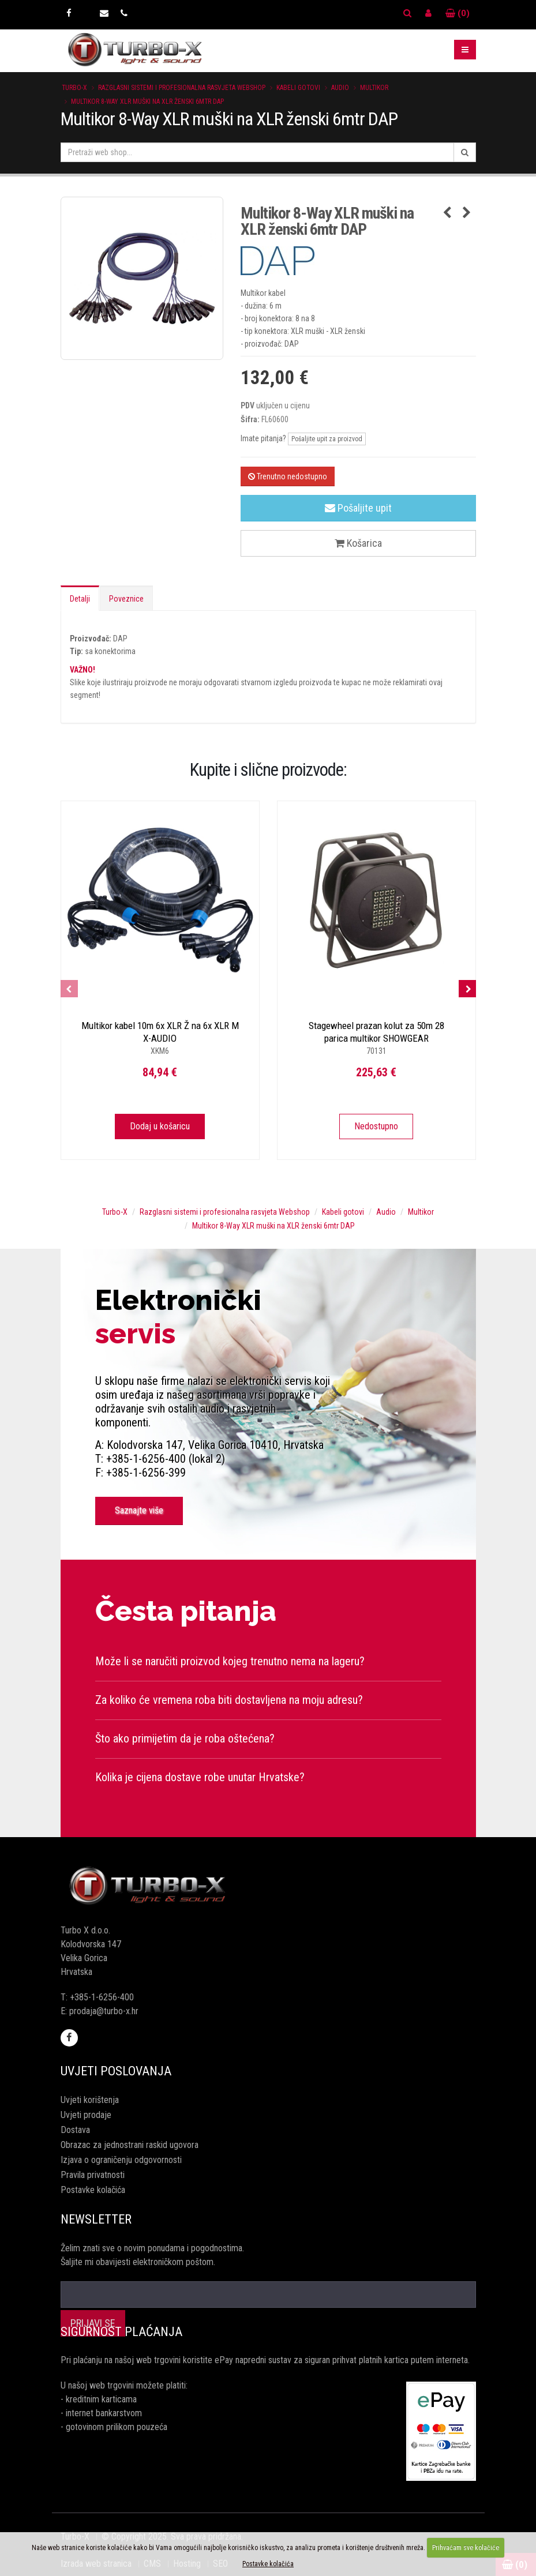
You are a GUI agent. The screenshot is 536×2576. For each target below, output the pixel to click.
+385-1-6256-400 (102, 1997)
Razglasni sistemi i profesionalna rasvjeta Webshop (181, 88)
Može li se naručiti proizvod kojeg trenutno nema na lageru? (230, 1661)
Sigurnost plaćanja (121, 2332)
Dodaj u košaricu (160, 1126)
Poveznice (126, 598)
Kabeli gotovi (298, 88)
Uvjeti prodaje (86, 2114)
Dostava (75, 2129)
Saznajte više (139, 1510)
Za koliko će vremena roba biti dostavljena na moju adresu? (229, 1700)
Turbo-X (74, 88)
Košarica (358, 543)
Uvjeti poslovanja (116, 2071)
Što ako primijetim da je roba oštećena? (185, 1738)
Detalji (80, 598)
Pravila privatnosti (93, 2174)
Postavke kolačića (93, 2189)
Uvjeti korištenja (90, 2099)
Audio (340, 88)
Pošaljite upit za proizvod (326, 439)
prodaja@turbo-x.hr (103, 2011)
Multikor (374, 88)
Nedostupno (376, 1126)
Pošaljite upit (358, 508)
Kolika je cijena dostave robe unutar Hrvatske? (200, 1777)
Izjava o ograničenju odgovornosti (121, 2159)
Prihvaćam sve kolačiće (465, 2548)
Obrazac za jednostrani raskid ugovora (129, 2144)
